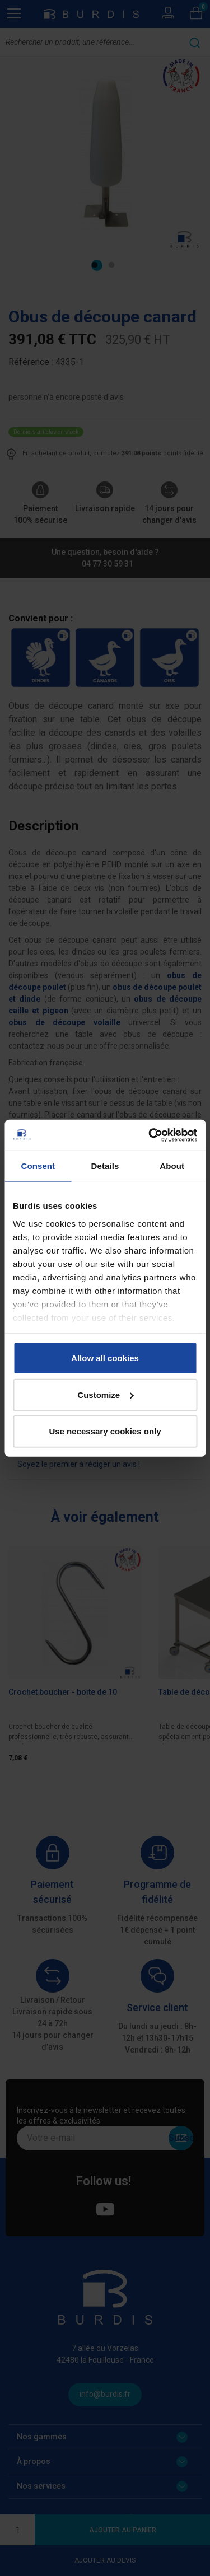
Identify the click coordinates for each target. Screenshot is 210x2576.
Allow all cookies (105, 1358)
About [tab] (172, 1166)
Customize (105, 1394)
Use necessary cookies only (105, 1431)
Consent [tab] (38, 1166)
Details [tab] (105, 1166)
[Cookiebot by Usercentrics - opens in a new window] (149, 1135)
